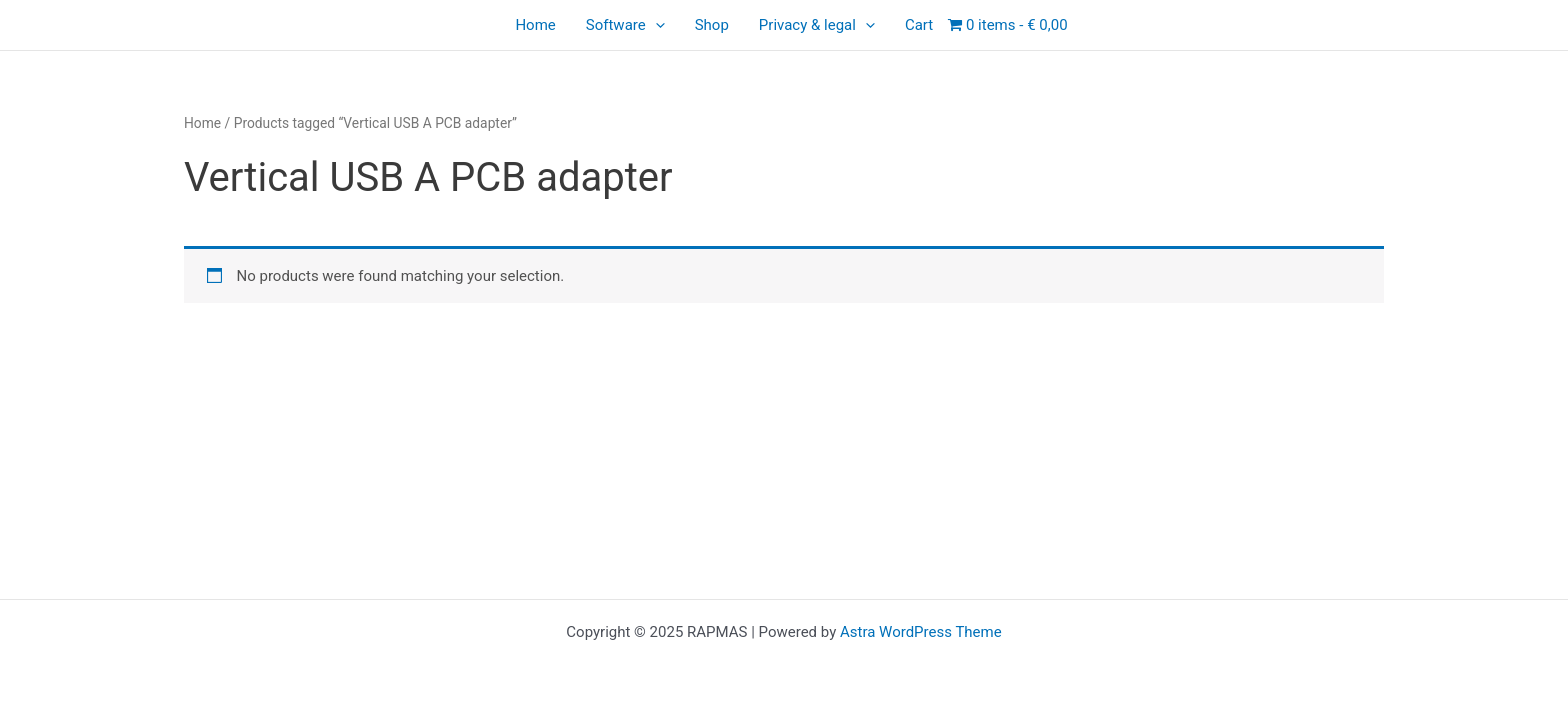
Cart (919, 25)
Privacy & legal (817, 25)
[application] (655, 25)
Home (535, 25)
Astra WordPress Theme (921, 632)
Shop (712, 25)
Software (625, 25)
